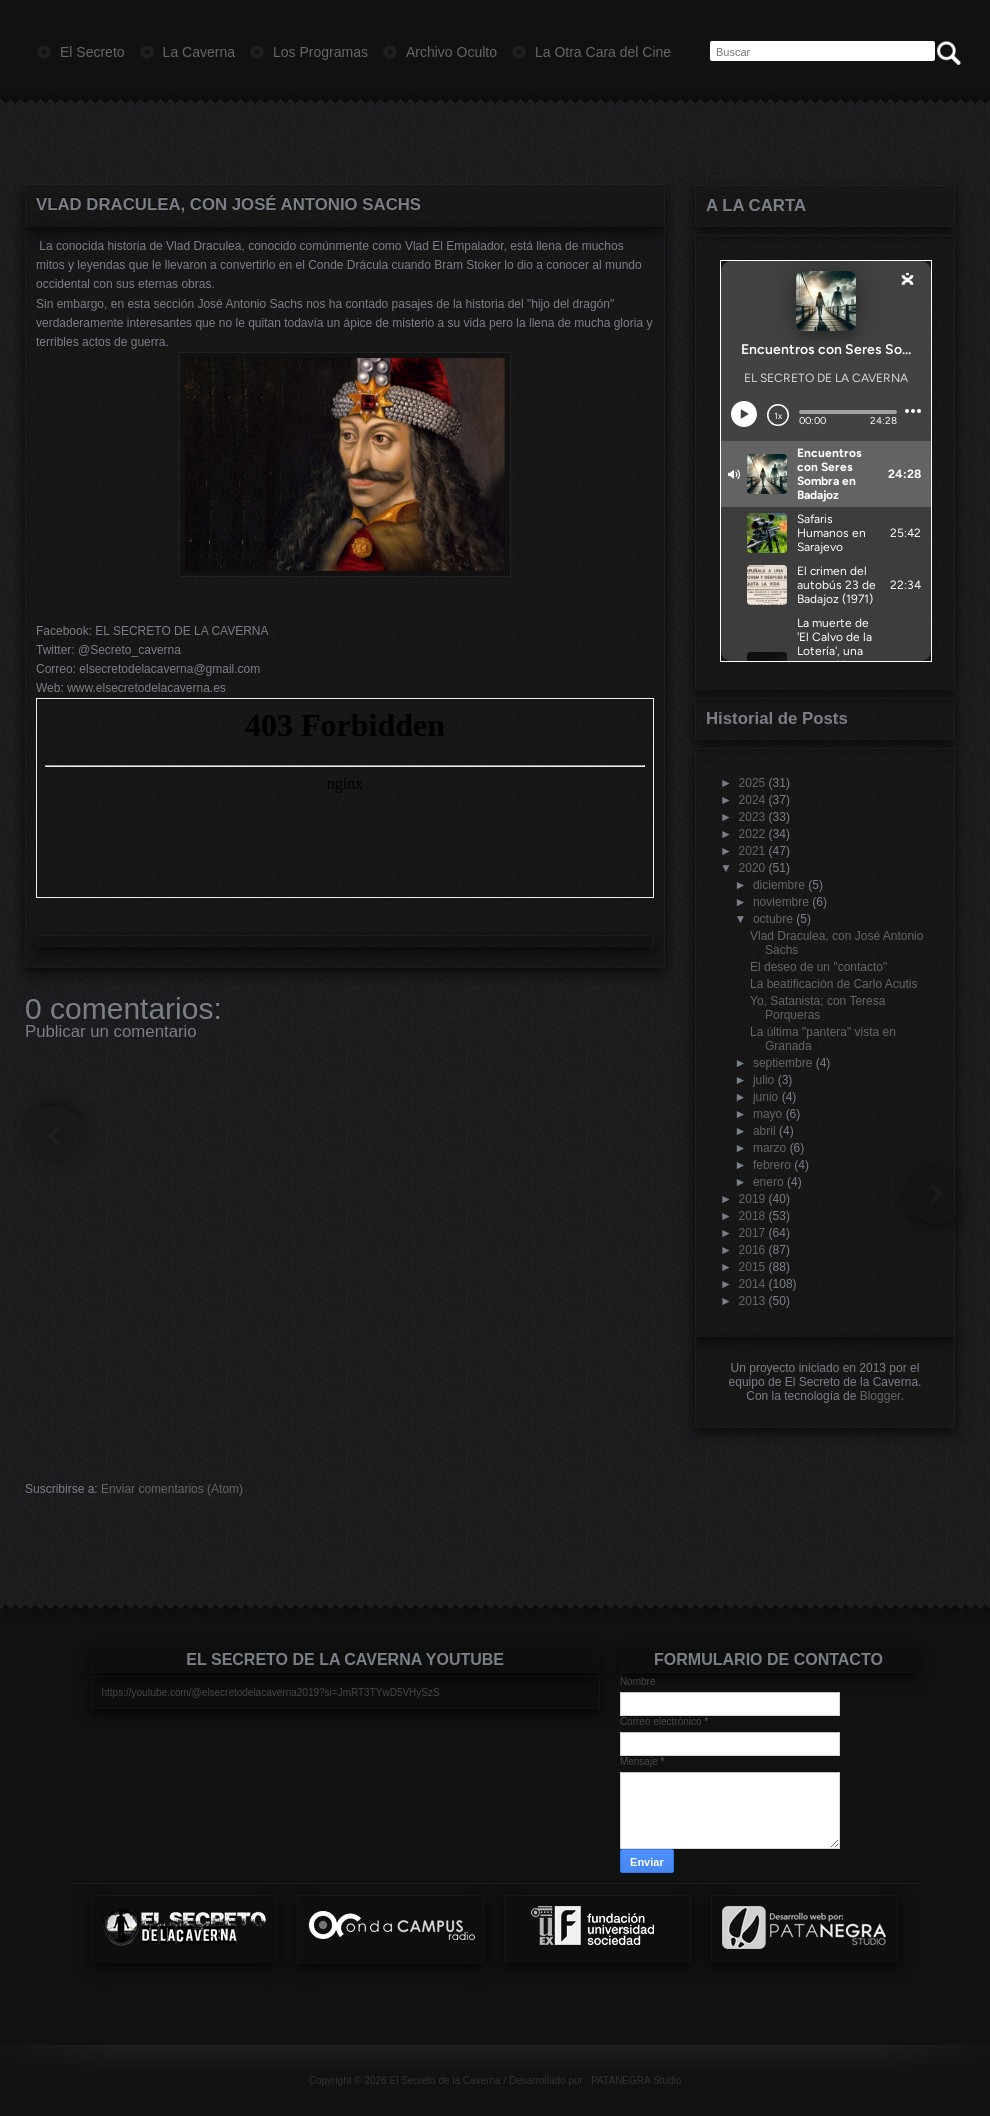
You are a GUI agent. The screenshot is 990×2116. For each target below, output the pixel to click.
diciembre (779, 885)
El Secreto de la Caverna (444, 2080)
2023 (752, 817)
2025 (752, 783)
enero (768, 1182)
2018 (752, 1216)
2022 (752, 834)
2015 (752, 1267)
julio (763, 1080)
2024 (752, 800)
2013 (752, 1301)
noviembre (781, 902)
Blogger (880, 1396)
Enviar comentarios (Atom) (172, 1489)
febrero (772, 1165)
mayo (767, 1114)
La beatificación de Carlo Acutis (833, 984)
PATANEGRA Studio (636, 2080)
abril (764, 1131)
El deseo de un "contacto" (818, 967)
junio (765, 1097)
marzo (769, 1148)
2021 (752, 851)
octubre (773, 919)
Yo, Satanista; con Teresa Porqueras (817, 1008)
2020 (752, 868)
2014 (752, 1284)
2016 (752, 1250)
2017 (752, 1233)
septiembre (782, 1063)
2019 (752, 1199)
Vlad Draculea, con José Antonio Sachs (228, 204)
